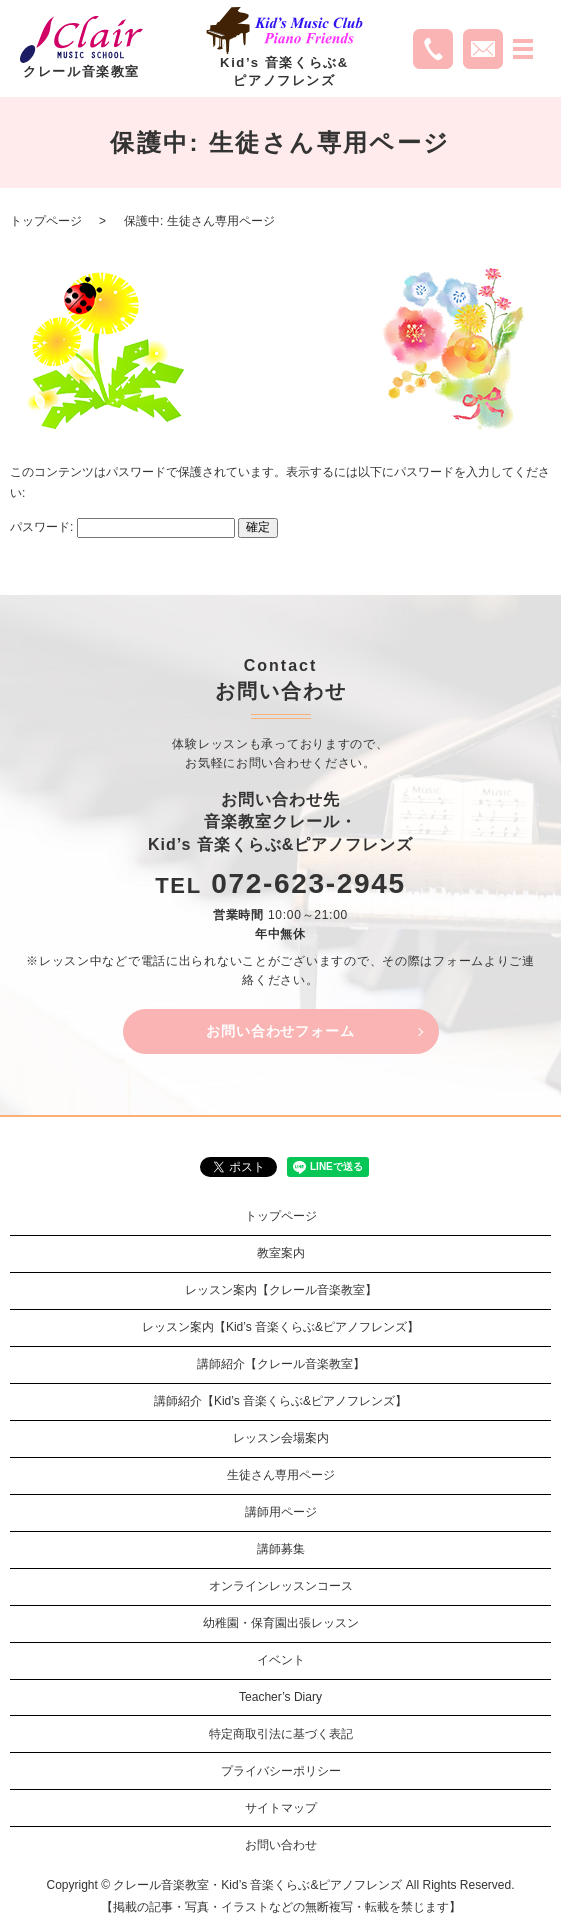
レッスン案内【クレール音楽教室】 (281, 1290)
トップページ (46, 221)
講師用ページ (281, 1512)
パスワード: (122, 527)
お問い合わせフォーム (280, 1031)
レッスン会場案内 (281, 1438)
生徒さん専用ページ (281, 1475)
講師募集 (281, 1549)
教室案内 (281, 1253)
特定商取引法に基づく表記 (281, 1734)
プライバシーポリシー (281, 1771)
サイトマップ (281, 1808)
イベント (281, 1660)
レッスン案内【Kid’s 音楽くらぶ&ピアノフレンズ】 (280, 1327)
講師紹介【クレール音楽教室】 (281, 1364)
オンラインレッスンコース (281, 1586)
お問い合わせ (281, 1845)
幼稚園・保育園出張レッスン (281, 1623)
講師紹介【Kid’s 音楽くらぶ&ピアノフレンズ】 (280, 1401)
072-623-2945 (308, 884)
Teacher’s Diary (280, 1697)
